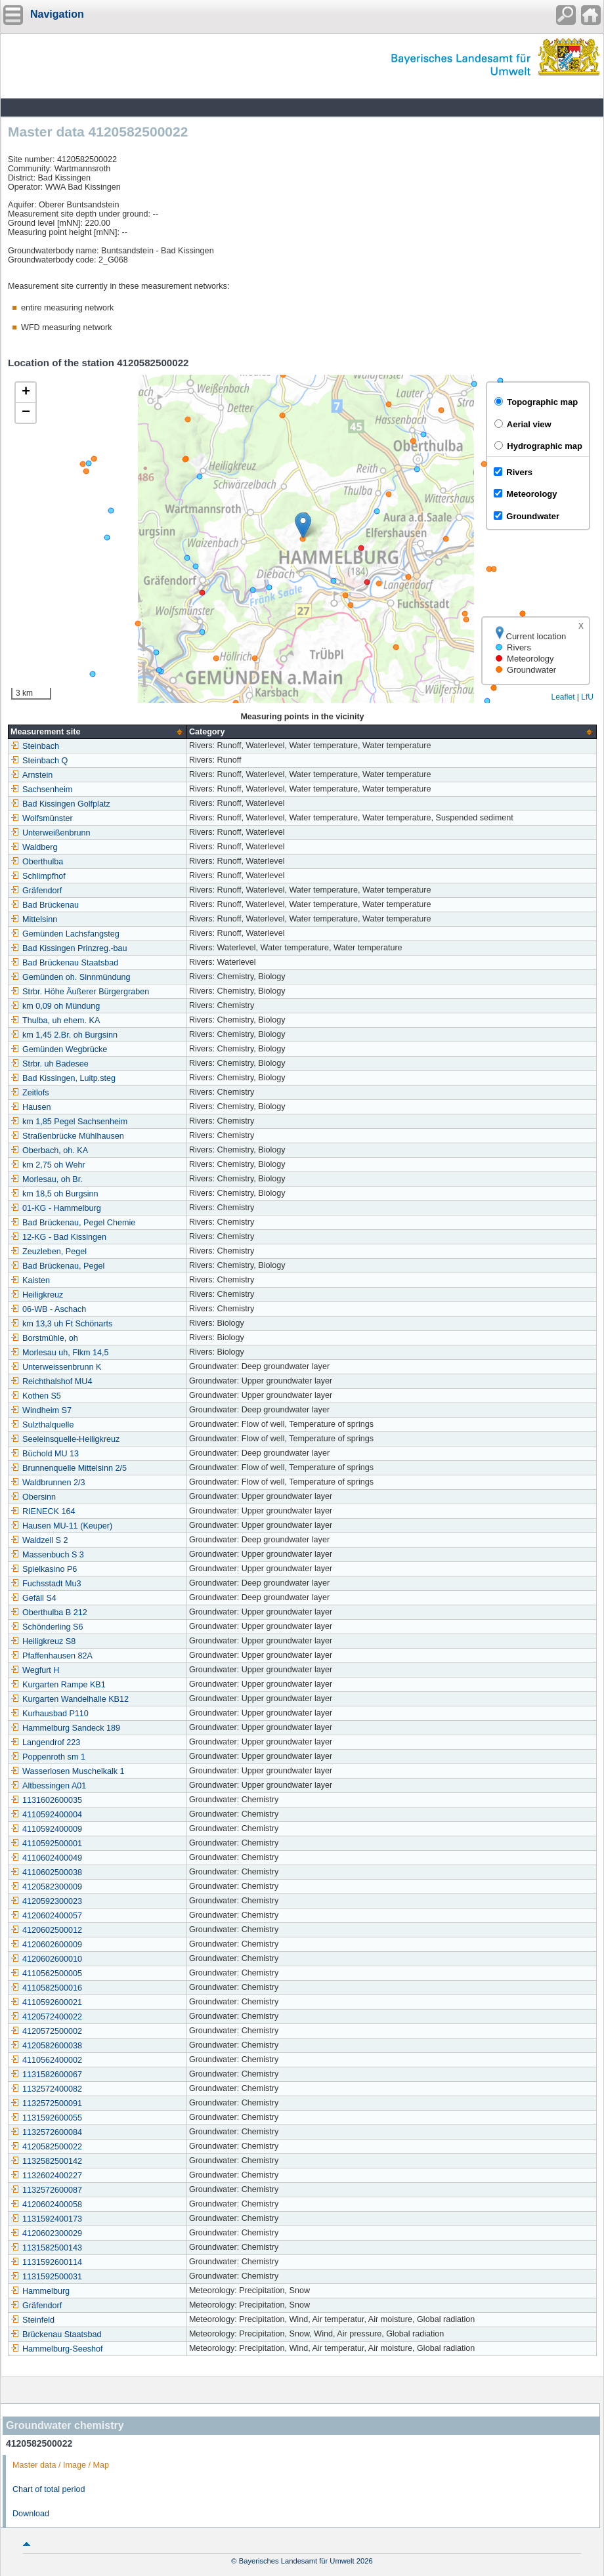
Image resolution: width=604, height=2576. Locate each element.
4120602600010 (46, 1959)
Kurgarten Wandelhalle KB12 (70, 1699)
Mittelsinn (34, 919)
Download (30, 2513)
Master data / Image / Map (60, 2465)
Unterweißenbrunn (51, 832)
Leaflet (562, 697)
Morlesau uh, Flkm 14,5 (60, 1352)
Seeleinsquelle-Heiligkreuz (65, 1439)
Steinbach (35, 746)
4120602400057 (46, 1915)
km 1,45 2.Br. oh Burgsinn (64, 1035)
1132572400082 (46, 2089)
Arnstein (32, 775)
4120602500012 (46, 1930)
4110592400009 (46, 1829)
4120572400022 (46, 2016)
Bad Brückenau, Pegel (57, 1266)
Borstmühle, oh (44, 1338)
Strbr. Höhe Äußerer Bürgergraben (80, 991)
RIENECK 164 (43, 1511)
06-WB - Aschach (48, 1309)
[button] (303, 525)
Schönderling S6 (47, 1627)
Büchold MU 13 (45, 1453)
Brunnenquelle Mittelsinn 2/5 (69, 1468)
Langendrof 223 (45, 1742)
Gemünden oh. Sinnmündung (71, 977)
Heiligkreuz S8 (43, 1641)
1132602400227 (46, 2175)
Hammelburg (40, 2291)
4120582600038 (46, 2045)
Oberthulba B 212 (49, 1612)
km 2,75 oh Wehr (48, 1165)
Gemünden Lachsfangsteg (65, 934)
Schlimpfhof (38, 876)
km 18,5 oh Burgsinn (54, 1193)
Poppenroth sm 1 (48, 1757)
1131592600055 (46, 2117)
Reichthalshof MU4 (51, 1381)
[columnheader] (98, 732)
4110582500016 (46, 1988)
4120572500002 (46, 2031)
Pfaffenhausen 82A (52, 1655)
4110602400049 (46, 1858)
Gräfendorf (36, 890)
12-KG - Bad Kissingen (58, 1237)
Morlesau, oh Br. (47, 1179)
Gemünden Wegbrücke (59, 1049)
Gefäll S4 (33, 1598)
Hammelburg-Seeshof (57, 2349)
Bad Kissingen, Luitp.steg (63, 1078)
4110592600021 (46, 2002)
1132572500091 (46, 2103)
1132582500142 (46, 2161)
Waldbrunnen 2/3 (48, 1482)
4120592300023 (46, 1901)
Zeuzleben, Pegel (49, 1251)
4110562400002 (46, 2060)
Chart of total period (48, 2489)
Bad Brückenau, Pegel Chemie (73, 1222)
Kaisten (30, 1280)
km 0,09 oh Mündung (55, 1006)
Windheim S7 (41, 1410)
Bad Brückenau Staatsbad (64, 962)
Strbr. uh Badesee (50, 1063)
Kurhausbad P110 (50, 1713)
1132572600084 (46, 2132)
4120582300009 (46, 1886)
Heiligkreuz (37, 1294)
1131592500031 (46, 2276)
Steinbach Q (39, 760)
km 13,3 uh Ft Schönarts (61, 1323)
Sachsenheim (41, 789)
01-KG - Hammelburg (56, 1208)
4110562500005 (46, 1973)
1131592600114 (46, 2262)
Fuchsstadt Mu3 (46, 1583)
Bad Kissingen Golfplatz (60, 804)
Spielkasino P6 (44, 1569)
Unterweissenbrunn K (56, 1367)
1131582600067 (46, 2074)
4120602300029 (46, 2233)
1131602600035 (46, 1800)
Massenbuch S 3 (47, 1554)
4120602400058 (46, 2204)
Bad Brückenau (45, 905)
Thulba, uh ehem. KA (55, 1020)
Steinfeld (32, 2320)
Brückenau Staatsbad (56, 2334)
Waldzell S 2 (39, 1540)
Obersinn (33, 1497)
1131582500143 (46, 2247)
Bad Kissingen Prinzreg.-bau (69, 948)
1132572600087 (46, 2190)
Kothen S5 (36, 1396)
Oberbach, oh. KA (49, 1150)
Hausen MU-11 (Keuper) (61, 1526)
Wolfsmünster (42, 818)
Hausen (31, 1107)
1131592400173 (46, 2219)
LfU (587, 697)
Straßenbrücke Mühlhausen (67, 1136)
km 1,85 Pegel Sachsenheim (69, 1121)
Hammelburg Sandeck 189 (65, 1728)
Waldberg (34, 847)
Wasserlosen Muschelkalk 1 (68, 1771)
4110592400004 (46, 1814)
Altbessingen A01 (48, 1785)
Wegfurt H (35, 1670)
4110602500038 (46, 1872)
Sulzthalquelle (42, 1424)
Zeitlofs (30, 1092)
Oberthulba (37, 861)
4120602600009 (46, 1944)
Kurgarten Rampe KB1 (58, 1684)
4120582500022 (46, 2146)
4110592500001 (46, 1843)
